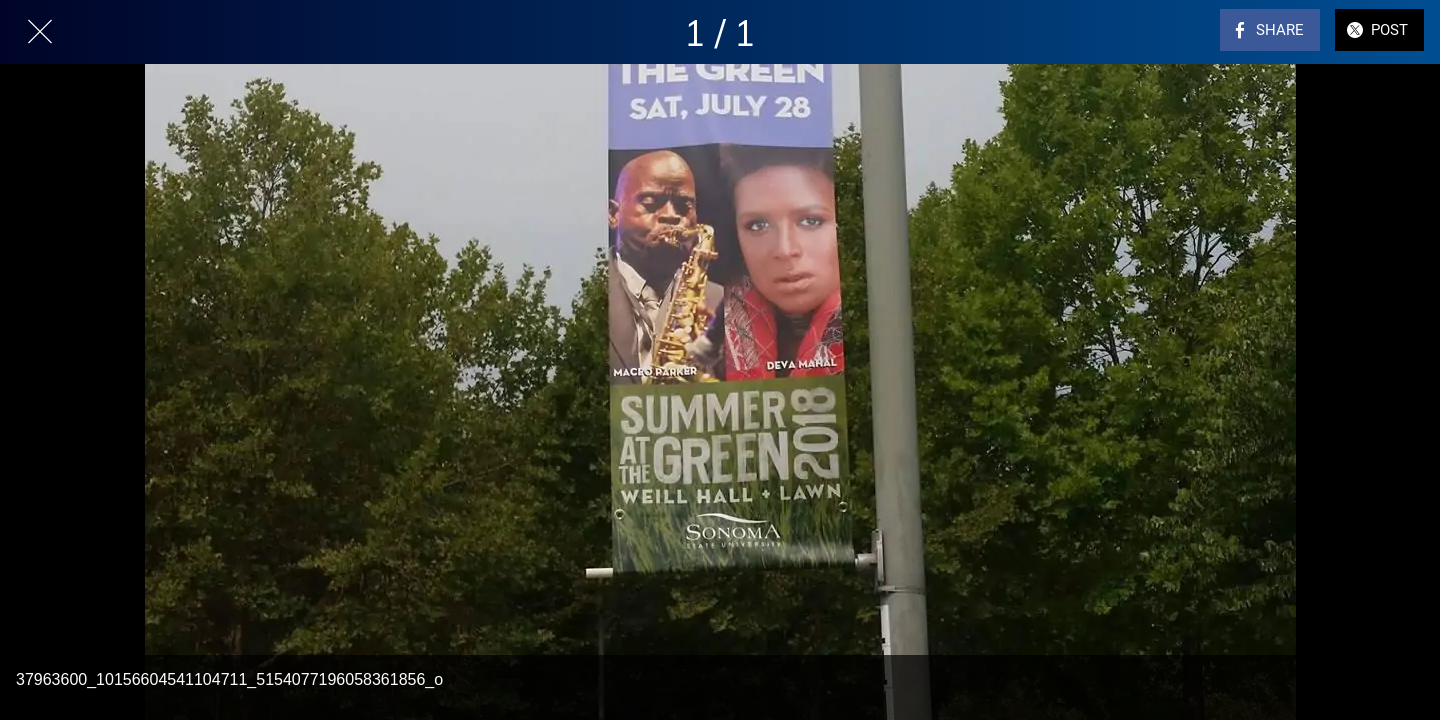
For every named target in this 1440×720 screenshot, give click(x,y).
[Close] (40, 32)
